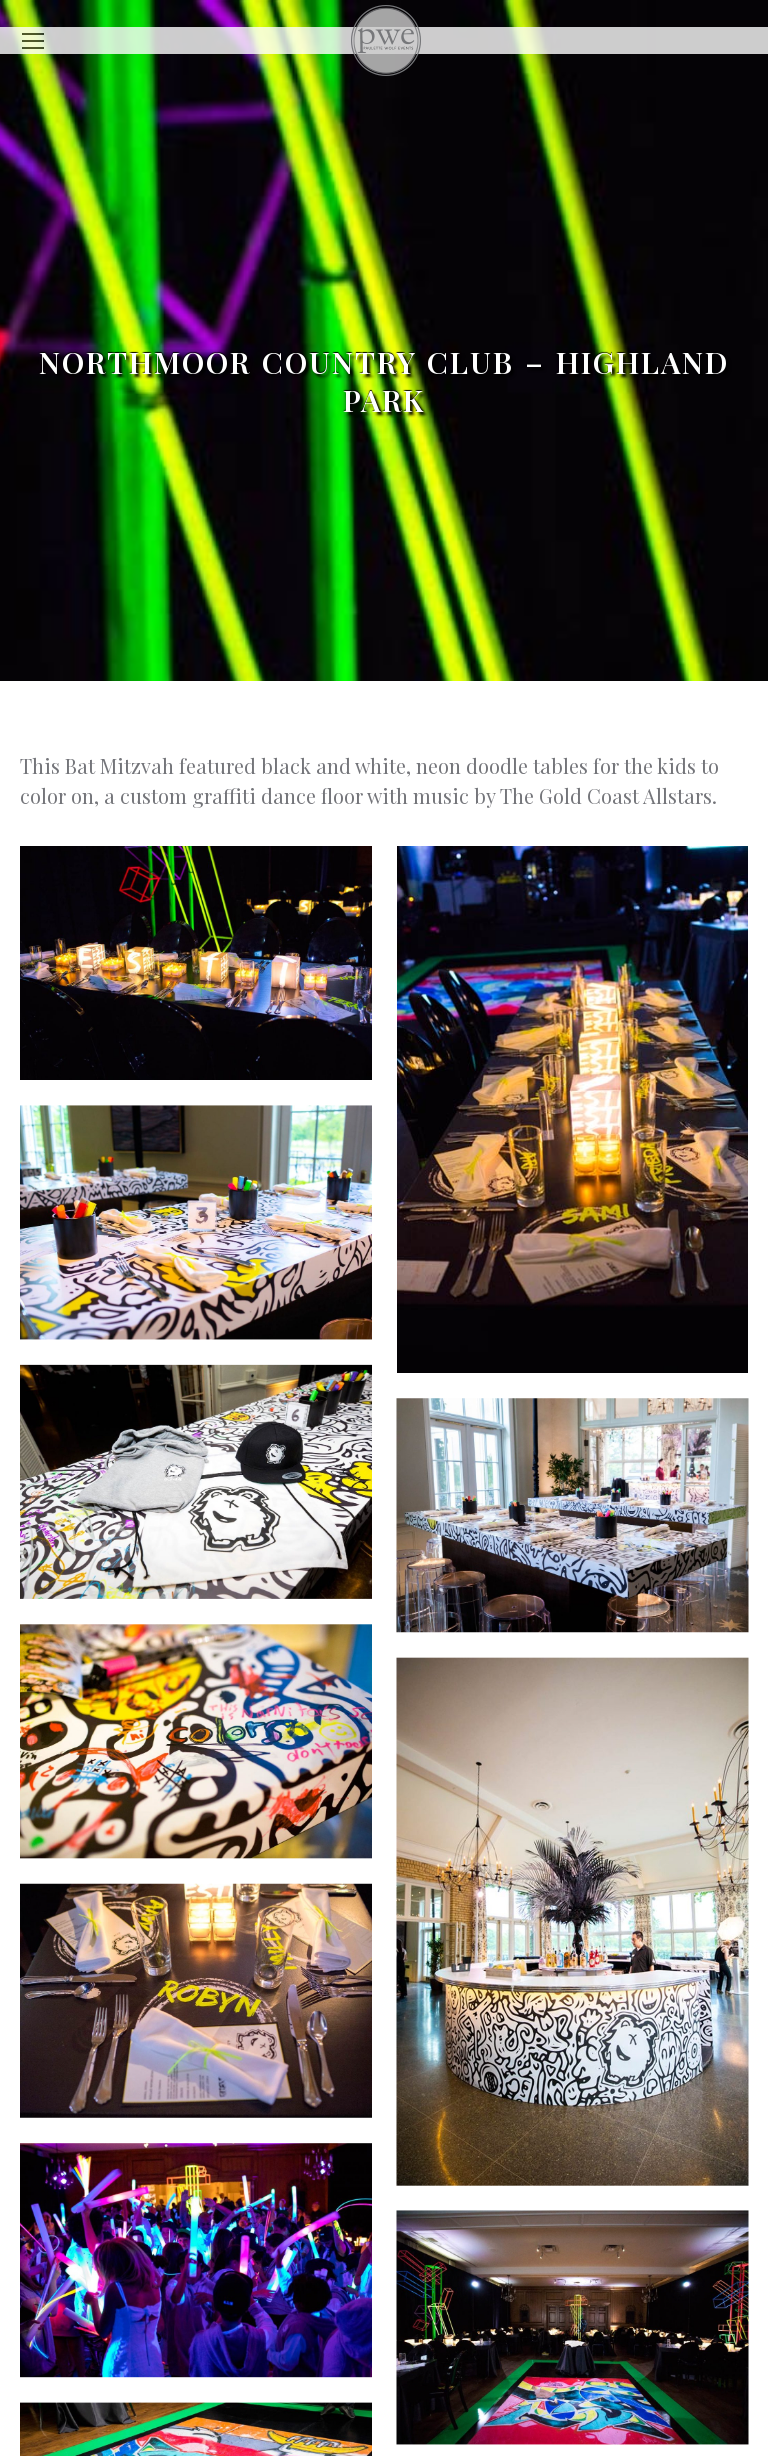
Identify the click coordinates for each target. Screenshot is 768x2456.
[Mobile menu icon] (33, 41)
